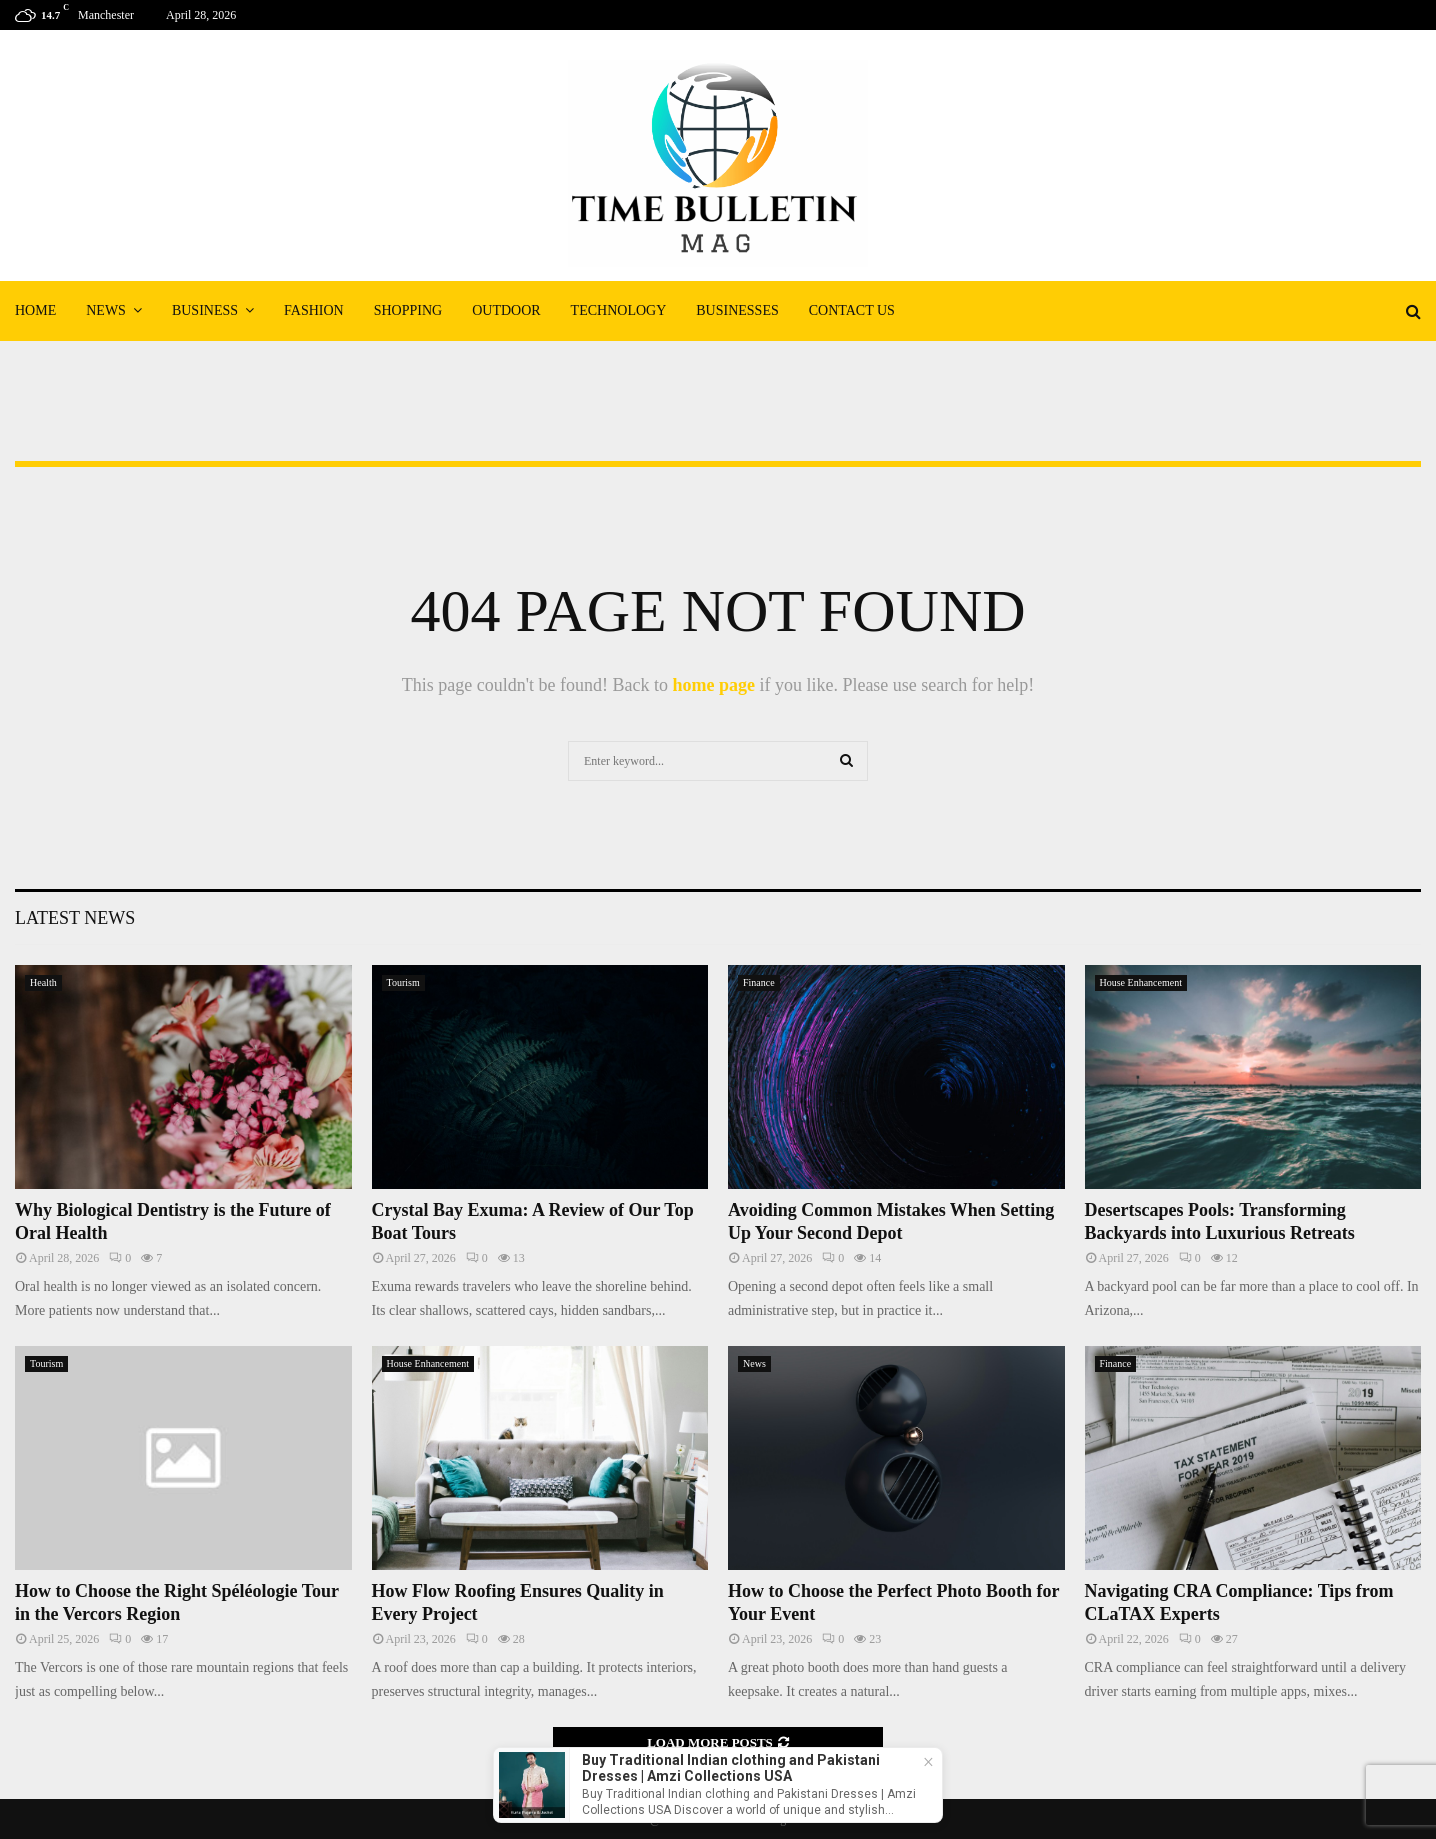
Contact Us (852, 310)
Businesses (737, 310)
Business (205, 310)
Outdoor (506, 310)
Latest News (75, 918)
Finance (759, 982)
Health (43, 982)
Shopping (408, 310)
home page (713, 685)
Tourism (403, 982)
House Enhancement (1141, 982)
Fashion (314, 310)
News (106, 310)
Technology (619, 310)
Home (35, 310)
